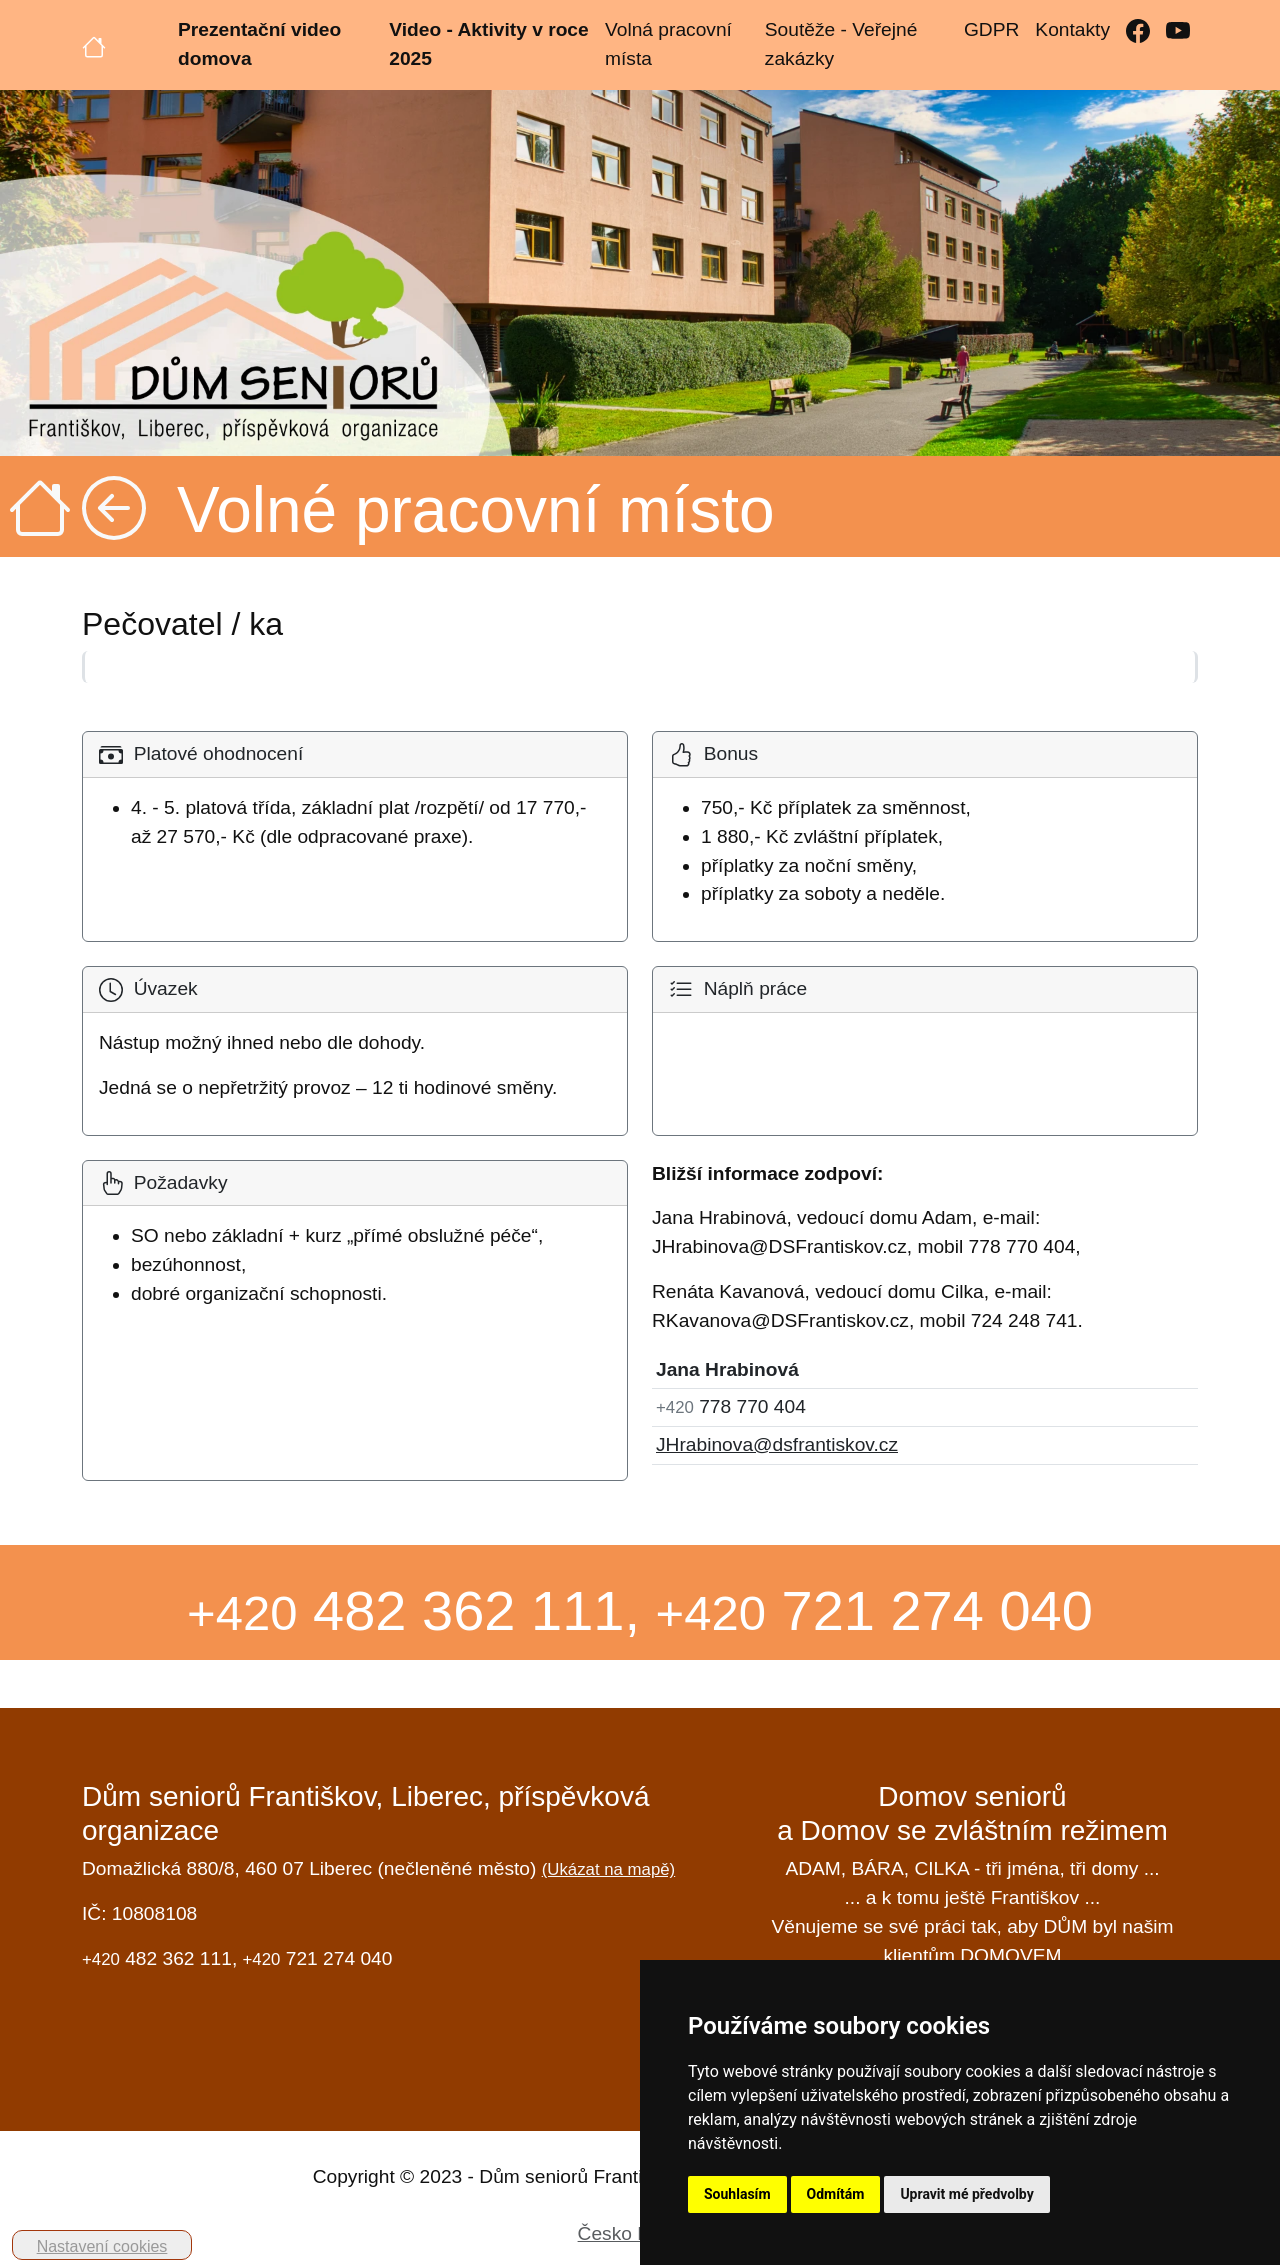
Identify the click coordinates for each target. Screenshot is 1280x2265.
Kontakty (1072, 29)
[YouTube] (1178, 30)
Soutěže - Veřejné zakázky (841, 44)
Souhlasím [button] (737, 2194)
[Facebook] (1138, 30)
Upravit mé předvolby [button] (966, 2194)
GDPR (991, 29)
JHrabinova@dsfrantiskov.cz (777, 1444)
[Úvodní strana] (94, 45)
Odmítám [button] (836, 2194)
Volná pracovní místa (668, 44)
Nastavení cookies (102, 2246)
